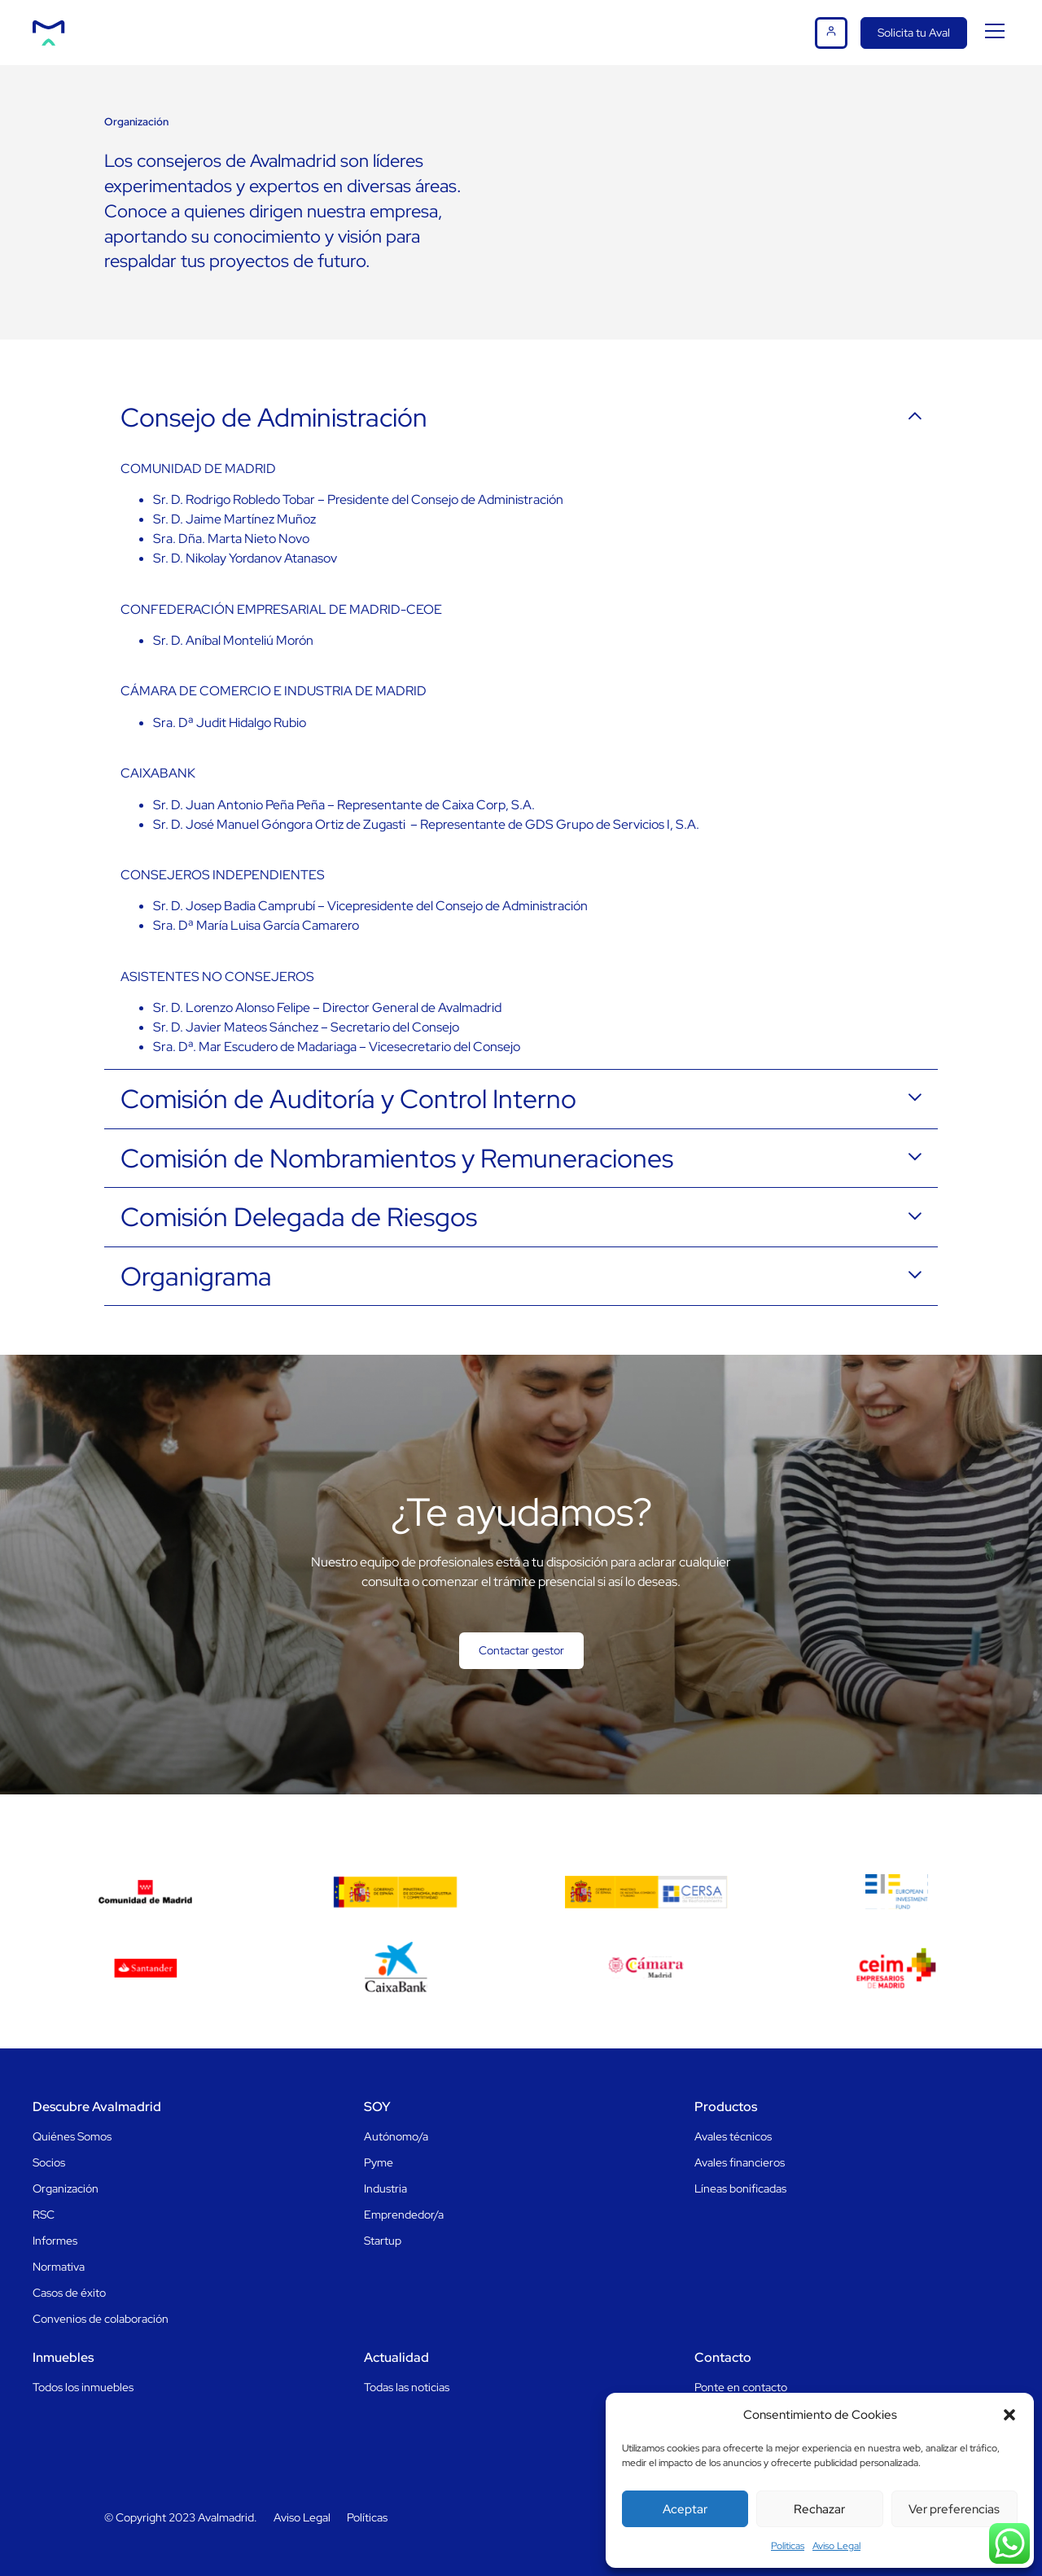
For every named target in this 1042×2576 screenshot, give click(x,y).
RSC (44, 2214)
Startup (382, 2240)
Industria (385, 2188)
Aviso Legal (836, 2545)
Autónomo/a (396, 2136)
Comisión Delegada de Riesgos (298, 1217)
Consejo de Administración (273, 418)
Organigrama (196, 1277)
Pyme (378, 2162)
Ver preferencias (954, 2509)
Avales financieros (739, 2162)
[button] (1009, 2415)
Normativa (59, 2266)
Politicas (787, 2545)
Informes (55, 2240)
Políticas (367, 2517)
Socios (49, 2162)
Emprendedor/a (404, 2214)
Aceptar (685, 2509)
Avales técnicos (733, 2136)
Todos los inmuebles (83, 2387)
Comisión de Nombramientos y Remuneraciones (396, 1158)
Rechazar (819, 2509)
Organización (66, 2188)
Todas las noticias (406, 2387)
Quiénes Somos (72, 2136)
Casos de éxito (69, 2292)
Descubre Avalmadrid (97, 2106)
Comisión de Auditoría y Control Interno (348, 1099)
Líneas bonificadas (740, 2188)
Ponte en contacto (740, 2387)
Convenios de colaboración (101, 2318)
